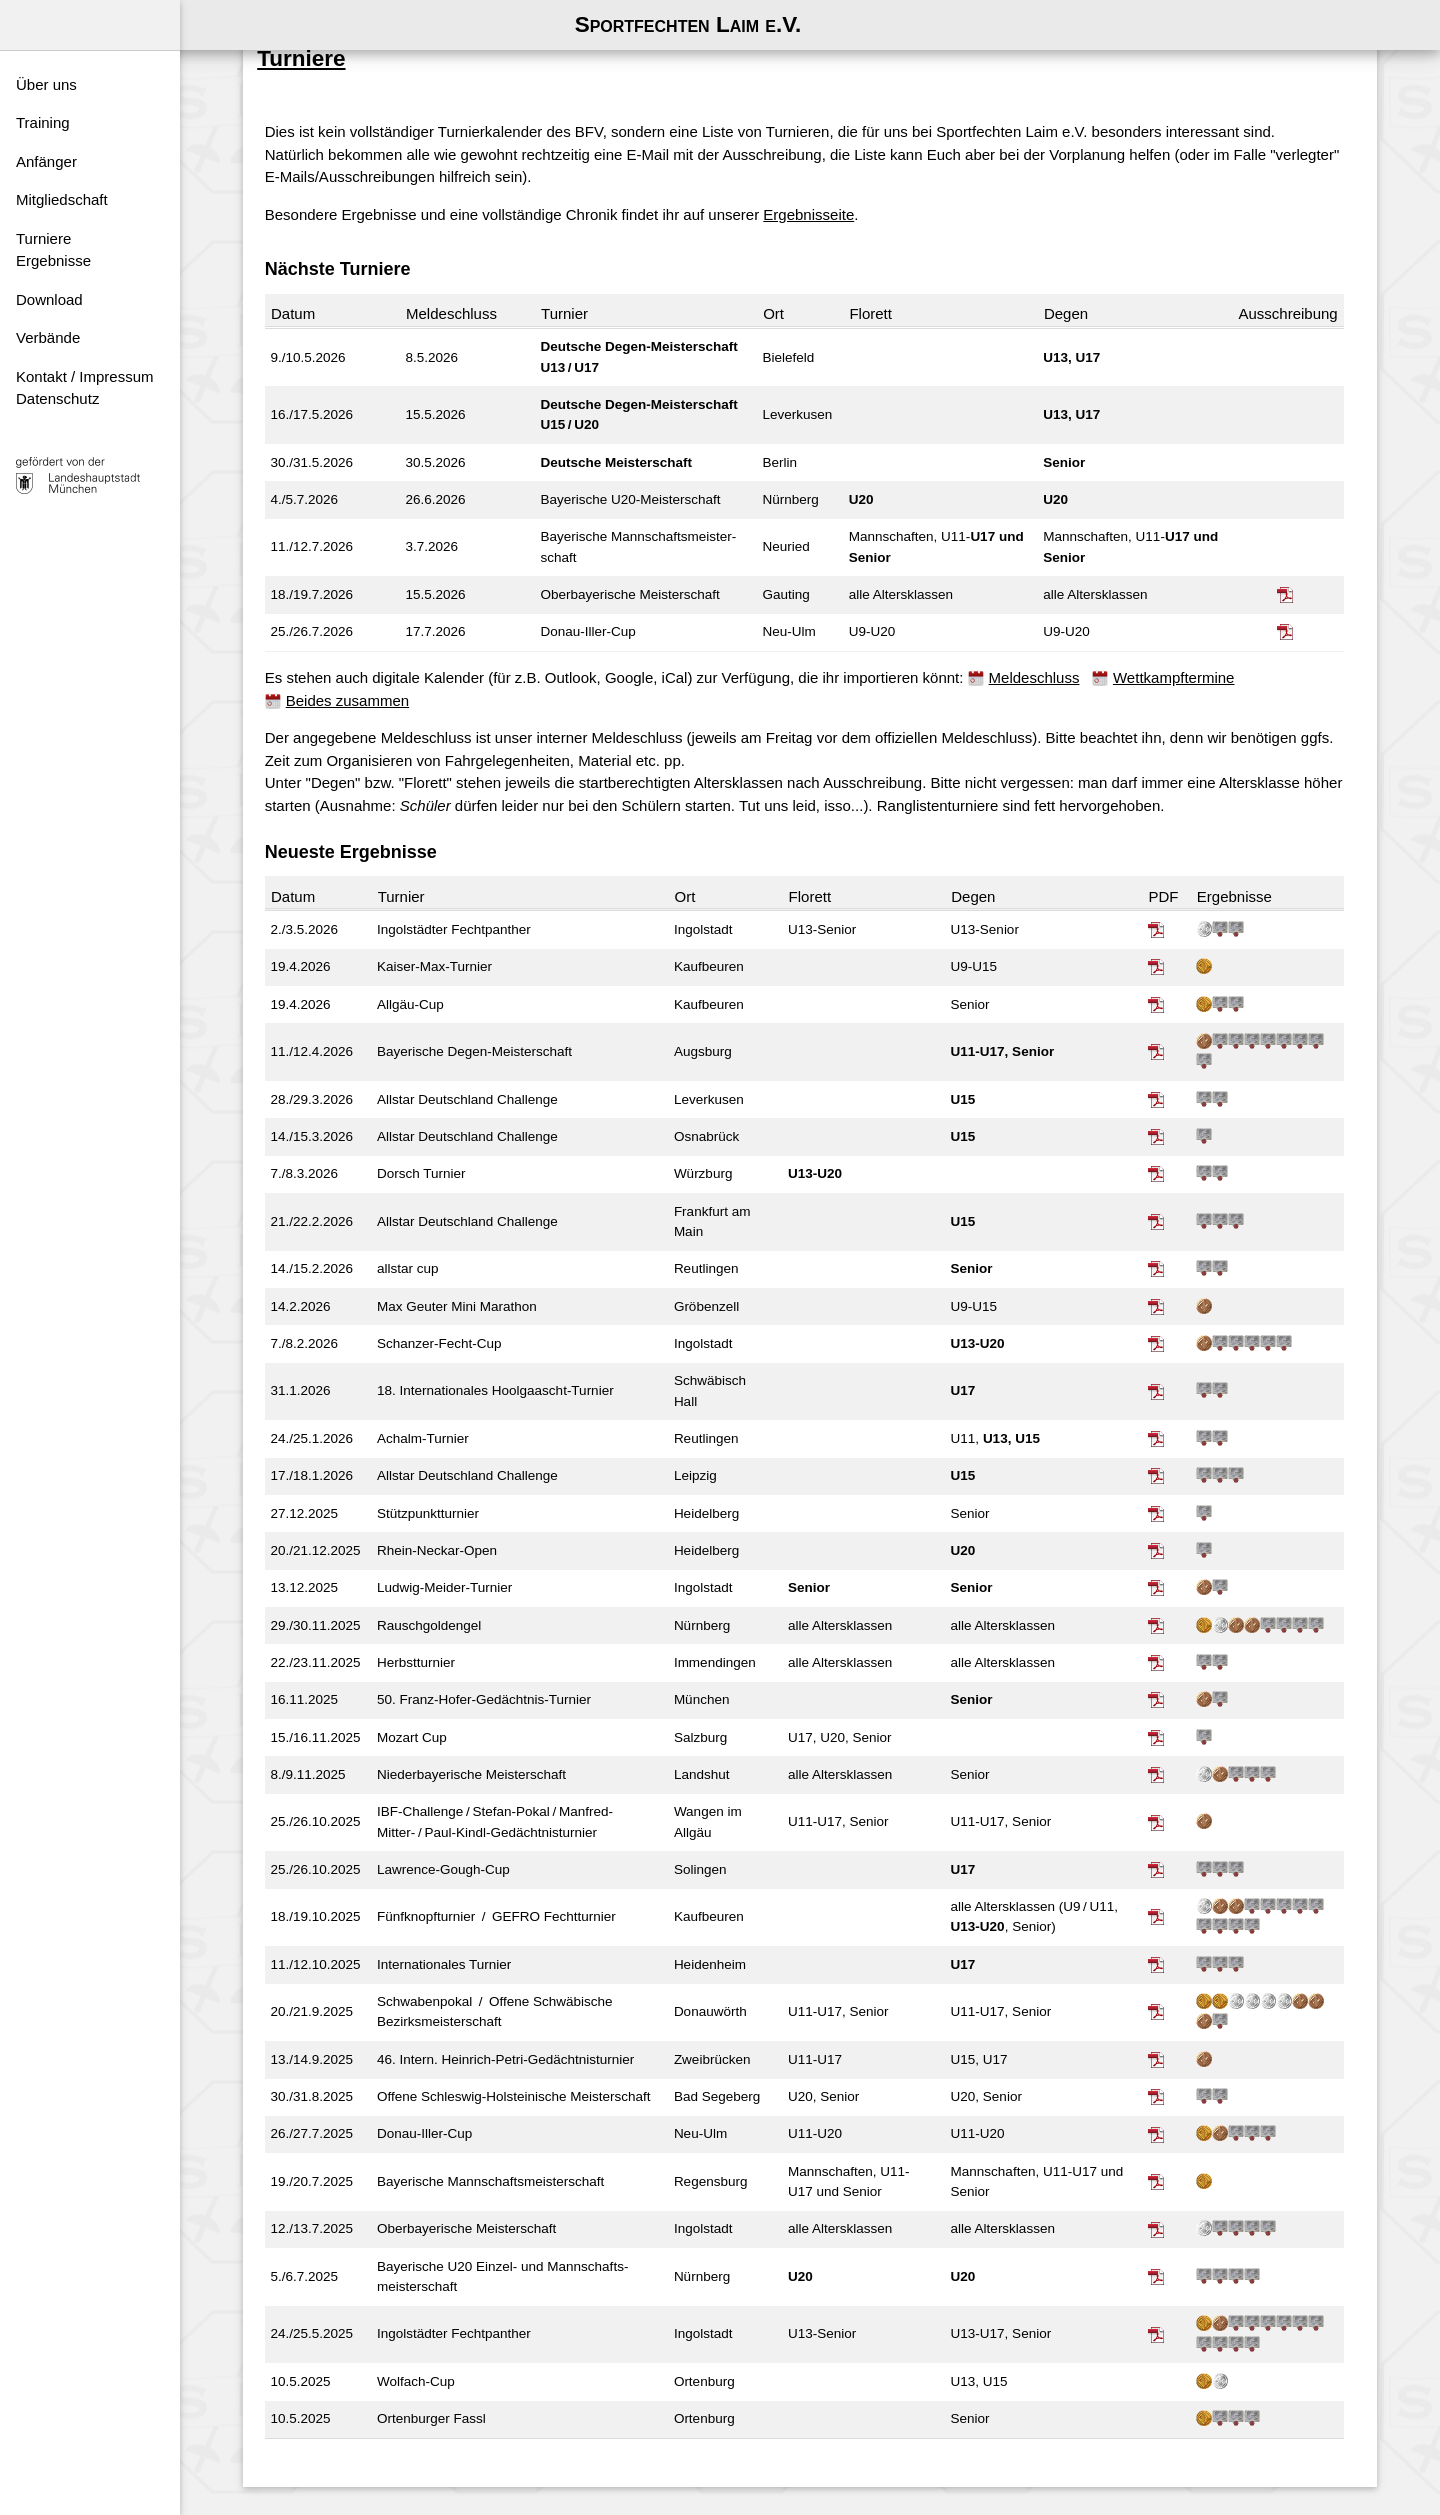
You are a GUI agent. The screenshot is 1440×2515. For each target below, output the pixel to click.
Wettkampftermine (1183, 661)
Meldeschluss (1043, 661)
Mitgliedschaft (62, 199)
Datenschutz (57, 398)
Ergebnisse (53, 260)
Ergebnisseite (818, 197)
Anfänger (46, 161)
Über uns (46, 84)
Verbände (48, 337)
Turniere (43, 238)
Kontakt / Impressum (85, 376)
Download (49, 299)
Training (43, 122)
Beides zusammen (357, 683)
